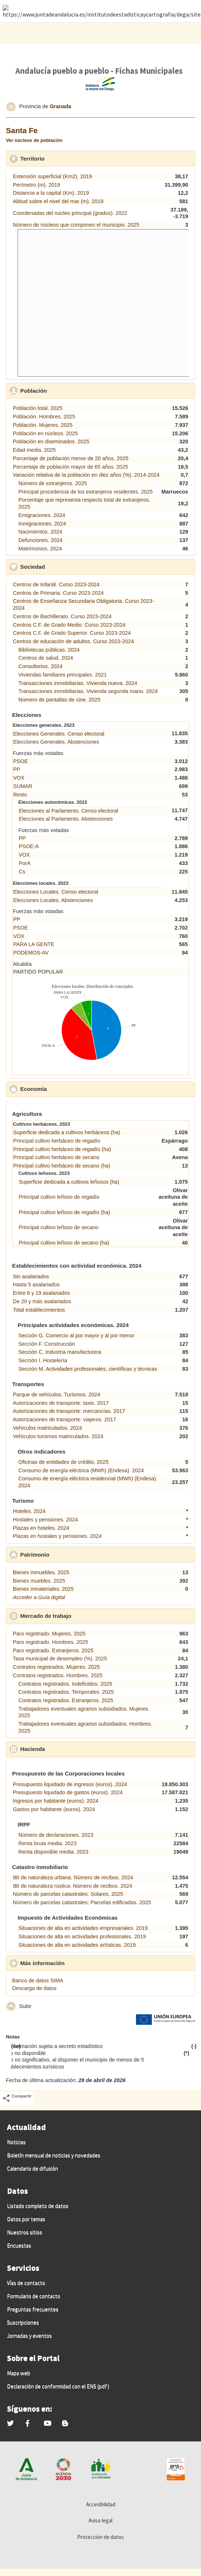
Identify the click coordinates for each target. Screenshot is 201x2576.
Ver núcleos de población (34, 140)
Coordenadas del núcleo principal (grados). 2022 (70, 213)
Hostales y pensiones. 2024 (45, 1519)
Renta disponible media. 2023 (53, 1852)
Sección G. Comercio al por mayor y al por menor (76, 1335)
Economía (67, 1088)
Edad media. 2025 (34, 450)
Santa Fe (22, 130)
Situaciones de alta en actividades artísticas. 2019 (77, 1945)
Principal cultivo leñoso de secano (58, 1227)
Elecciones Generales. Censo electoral (58, 734)
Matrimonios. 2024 (40, 549)
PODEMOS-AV (31, 953)
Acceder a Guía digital (39, 1597)
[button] (11, 107)
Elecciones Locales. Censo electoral (55, 892)
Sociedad (66, 566)
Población (67, 390)
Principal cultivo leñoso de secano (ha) (64, 1243)
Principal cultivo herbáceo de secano (56, 1157)
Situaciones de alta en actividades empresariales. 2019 (83, 1928)
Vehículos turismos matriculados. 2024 (58, 1436)
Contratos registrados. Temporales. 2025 (66, 1692)
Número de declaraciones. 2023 (55, 1835)
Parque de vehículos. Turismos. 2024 (56, 1394)
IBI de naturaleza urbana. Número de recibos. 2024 (73, 1877)
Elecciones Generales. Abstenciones (56, 742)
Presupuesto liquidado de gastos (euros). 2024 (67, 1792)
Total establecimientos (39, 1310)
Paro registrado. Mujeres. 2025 (49, 1634)
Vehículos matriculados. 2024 (47, 1428)
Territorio (66, 158)
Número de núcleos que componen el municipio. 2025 (76, 225)
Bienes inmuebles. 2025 (41, 1572)
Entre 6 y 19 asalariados (41, 1293)
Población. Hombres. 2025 (44, 416)
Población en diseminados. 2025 (51, 441)
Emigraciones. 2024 (41, 515)
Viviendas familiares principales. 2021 (62, 675)
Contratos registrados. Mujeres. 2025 (56, 1667)
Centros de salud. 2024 (45, 658)
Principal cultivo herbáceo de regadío (56, 1141)
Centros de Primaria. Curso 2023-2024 (58, 593)
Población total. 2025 (37, 408)
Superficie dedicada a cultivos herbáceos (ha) (66, 1132)
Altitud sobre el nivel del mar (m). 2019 (58, 201)
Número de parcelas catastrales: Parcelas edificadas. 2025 (82, 1902)
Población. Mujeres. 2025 (42, 425)
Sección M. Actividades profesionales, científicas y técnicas (87, 1369)
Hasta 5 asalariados (36, 1284)
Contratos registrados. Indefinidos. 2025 (65, 1684)
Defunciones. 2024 (40, 540)
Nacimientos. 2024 (40, 532)
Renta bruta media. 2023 (47, 1843)
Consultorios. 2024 (40, 666)
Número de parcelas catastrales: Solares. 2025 (68, 1894)
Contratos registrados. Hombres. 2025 (58, 1675)
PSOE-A (29, 846)
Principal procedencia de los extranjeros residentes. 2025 (85, 492)
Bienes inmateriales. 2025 (43, 1589)
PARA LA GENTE (33, 944)
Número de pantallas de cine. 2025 (59, 700)
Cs (22, 872)
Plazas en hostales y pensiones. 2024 (57, 1536)
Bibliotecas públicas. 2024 (48, 650)
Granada (60, 106)
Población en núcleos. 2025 (45, 433)
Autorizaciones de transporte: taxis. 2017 (61, 1403)
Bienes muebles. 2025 (39, 1581)
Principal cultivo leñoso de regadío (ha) (64, 1212)
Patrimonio (68, 1554)
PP (16, 769)
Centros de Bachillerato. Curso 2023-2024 (62, 616)
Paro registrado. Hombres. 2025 (50, 1642)
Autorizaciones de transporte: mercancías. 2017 (69, 1411)
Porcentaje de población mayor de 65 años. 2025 (70, 467)
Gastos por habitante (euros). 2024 (54, 1809)
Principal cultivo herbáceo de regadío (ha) (62, 1149)
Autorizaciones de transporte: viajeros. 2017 (64, 1419)
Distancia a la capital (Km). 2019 (51, 193)
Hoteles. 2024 (29, 1511)
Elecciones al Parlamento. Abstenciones (66, 819)
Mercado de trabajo (79, 1615)
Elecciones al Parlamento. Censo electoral (68, 811)
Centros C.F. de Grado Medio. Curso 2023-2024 (69, 625)
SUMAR (22, 786)
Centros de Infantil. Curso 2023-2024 (56, 584)
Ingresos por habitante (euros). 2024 (55, 1801)
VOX (18, 778)
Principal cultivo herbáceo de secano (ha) (61, 1166)
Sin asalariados (31, 1276)
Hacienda (66, 1748)
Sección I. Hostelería (42, 1360)
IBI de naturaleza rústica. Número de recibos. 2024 (72, 1886)
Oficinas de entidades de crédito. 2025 (63, 1462)
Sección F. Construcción (46, 1344)
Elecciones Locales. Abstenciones (53, 900)
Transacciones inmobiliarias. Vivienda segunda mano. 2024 (88, 691)
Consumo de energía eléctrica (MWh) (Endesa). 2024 (81, 1470)
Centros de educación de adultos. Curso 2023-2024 (73, 641)
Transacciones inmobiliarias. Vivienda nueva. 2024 (77, 683)
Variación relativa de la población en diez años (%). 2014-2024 (86, 475)
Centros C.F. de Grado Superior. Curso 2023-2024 (72, 633)
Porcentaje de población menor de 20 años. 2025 (70, 458)
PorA (24, 863)
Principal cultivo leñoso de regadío (59, 1197)
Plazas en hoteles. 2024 (41, 1528)
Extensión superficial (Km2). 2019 (52, 176)
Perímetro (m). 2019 (36, 185)
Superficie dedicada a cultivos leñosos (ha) (69, 1182)
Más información (76, 1963)
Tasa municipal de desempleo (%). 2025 (60, 1658)
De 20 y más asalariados (42, 1301)
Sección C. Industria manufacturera (59, 1352)
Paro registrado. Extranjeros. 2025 (53, 1650)
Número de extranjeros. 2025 (52, 483)
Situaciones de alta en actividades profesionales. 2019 (82, 1936)
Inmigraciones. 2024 (42, 524)
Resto (20, 795)
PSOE (20, 761)
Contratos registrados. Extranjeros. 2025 (65, 1700)
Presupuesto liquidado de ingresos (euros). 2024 (70, 1784)
